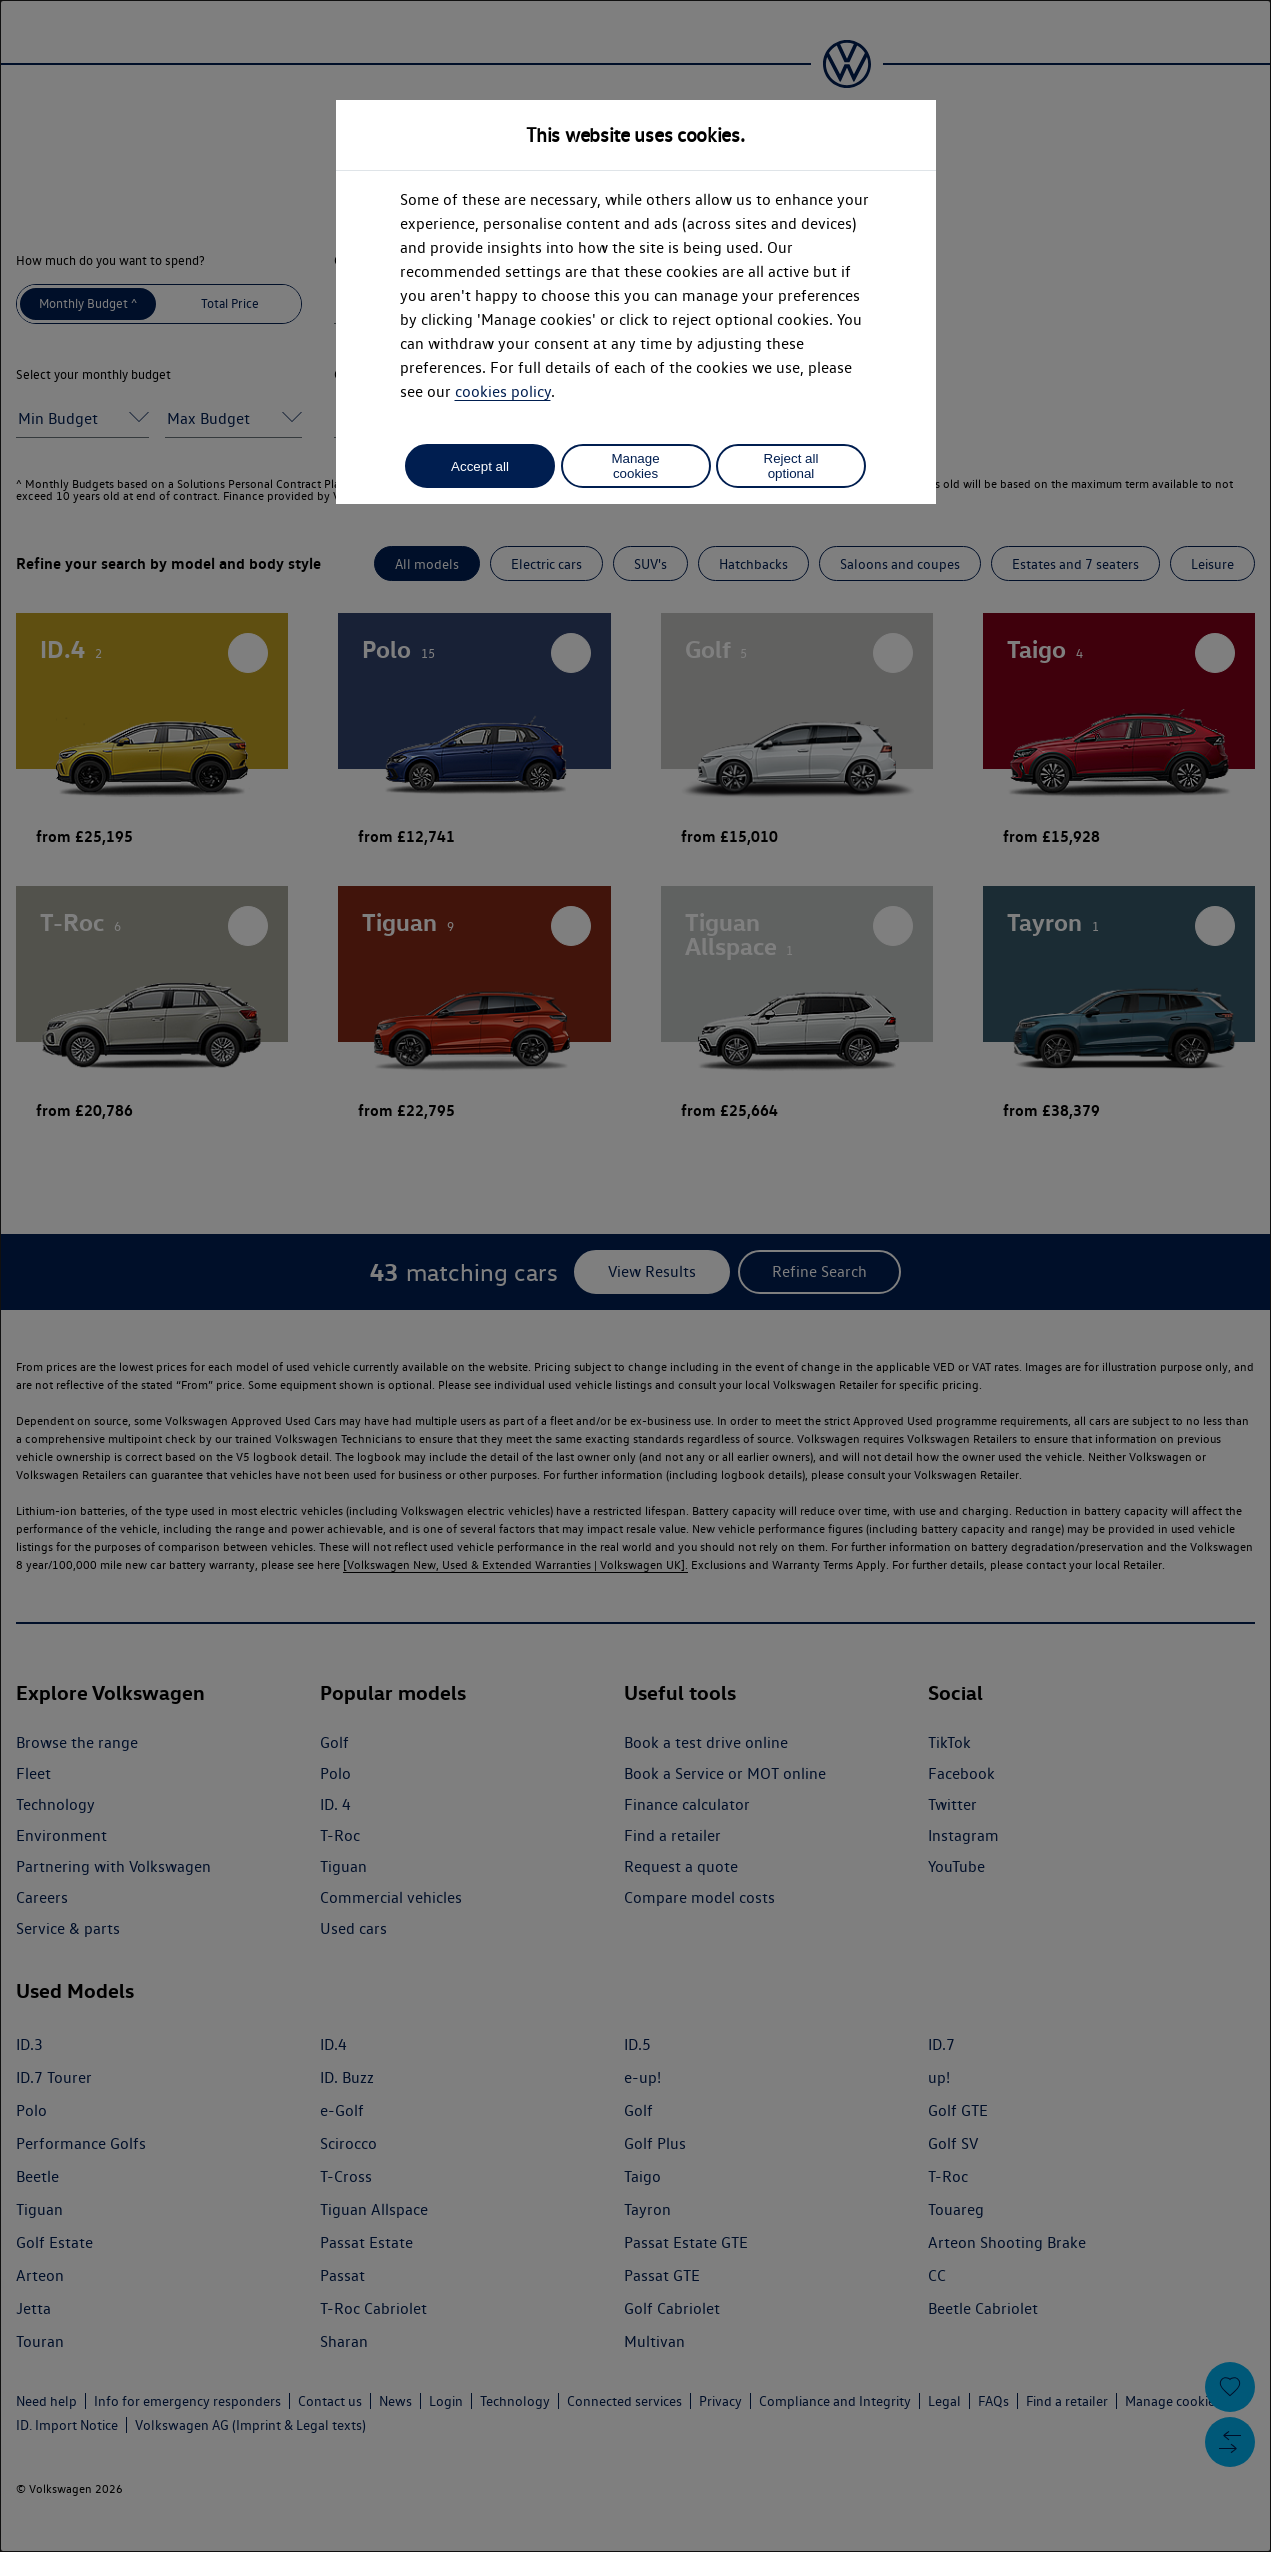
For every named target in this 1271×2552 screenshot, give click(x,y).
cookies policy (503, 391)
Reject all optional (791, 466)
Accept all (480, 466)
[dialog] (635, 1276)
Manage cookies (635, 466)
